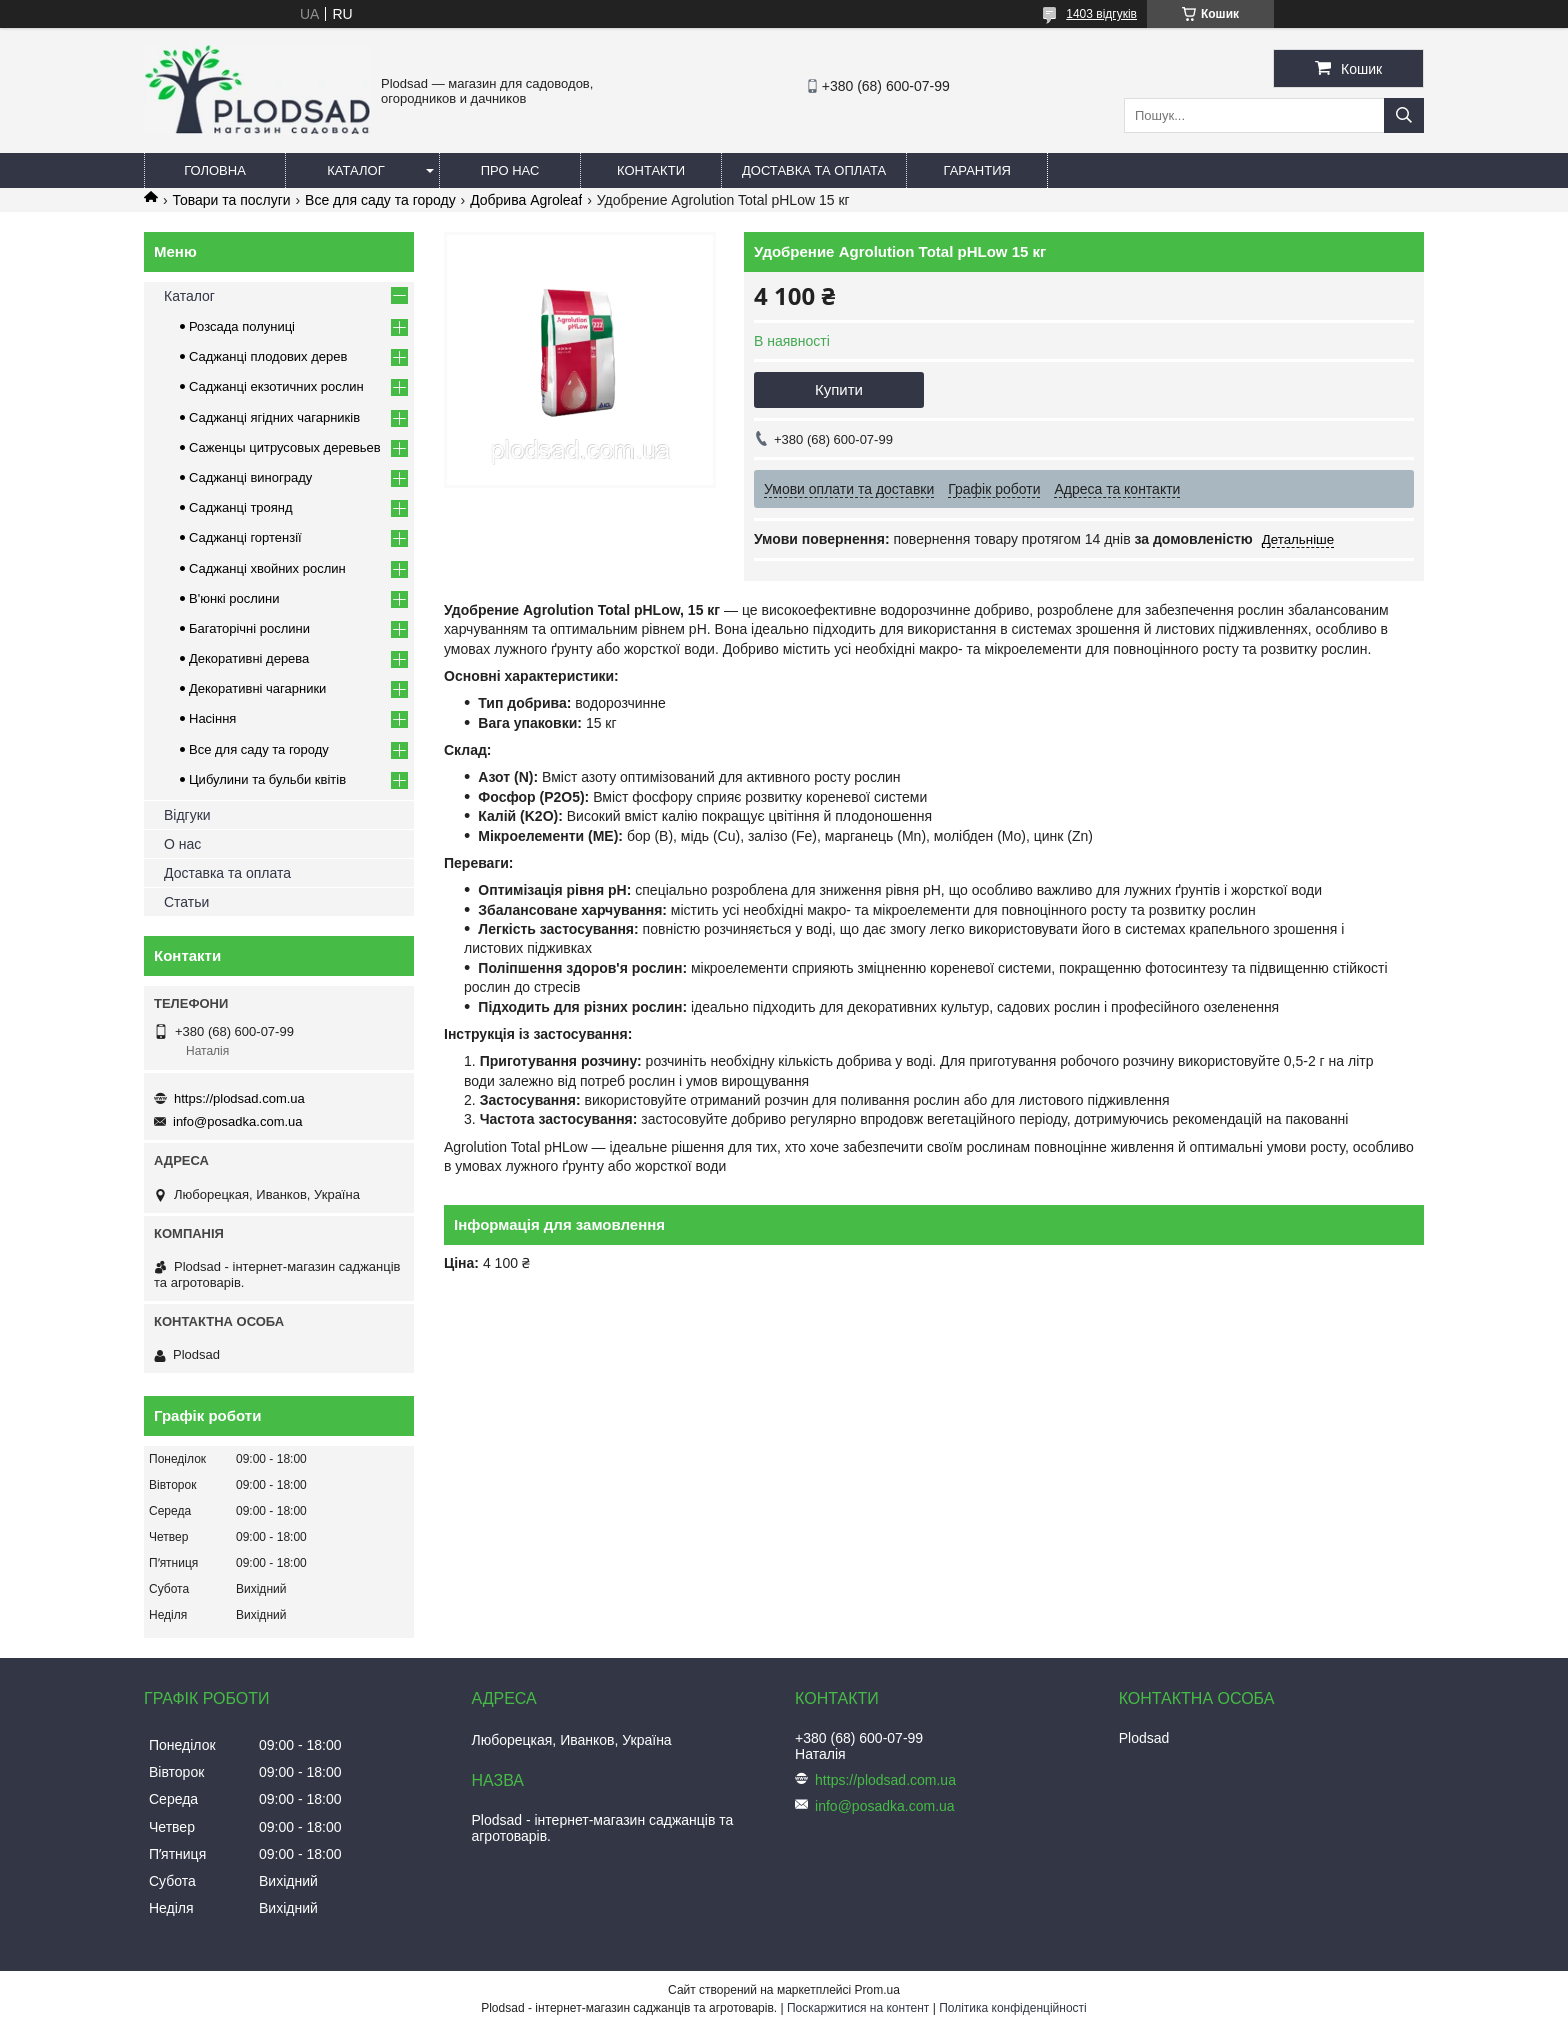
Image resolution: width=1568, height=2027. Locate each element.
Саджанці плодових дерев (268, 356)
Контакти (651, 170)
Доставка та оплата (814, 170)
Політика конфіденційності (1013, 2008)
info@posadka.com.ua (238, 1121)
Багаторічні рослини (249, 628)
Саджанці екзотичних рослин (276, 386)
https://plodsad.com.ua (239, 1098)
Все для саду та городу (380, 200)
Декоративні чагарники (257, 688)
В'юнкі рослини (234, 598)
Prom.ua (877, 1990)
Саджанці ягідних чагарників (274, 417)
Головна (215, 170)
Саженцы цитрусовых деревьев (285, 447)
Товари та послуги (231, 200)
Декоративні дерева (249, 658)
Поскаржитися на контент (858, 2008)
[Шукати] (1404, 115)
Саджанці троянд (241, 507)
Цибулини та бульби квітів (267, 779)
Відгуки (187, 815)
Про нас (510, 170)
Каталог (355, 170)
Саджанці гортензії (245, 537)
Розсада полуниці (242, 326)
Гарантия (977, 170)
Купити (839, 389)
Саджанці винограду (250, 477)
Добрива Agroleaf (526, 200)
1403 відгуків (1101, 14)
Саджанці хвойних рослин (267, 568)
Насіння (212, 718)
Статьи (186, 902)
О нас (182, 844)
